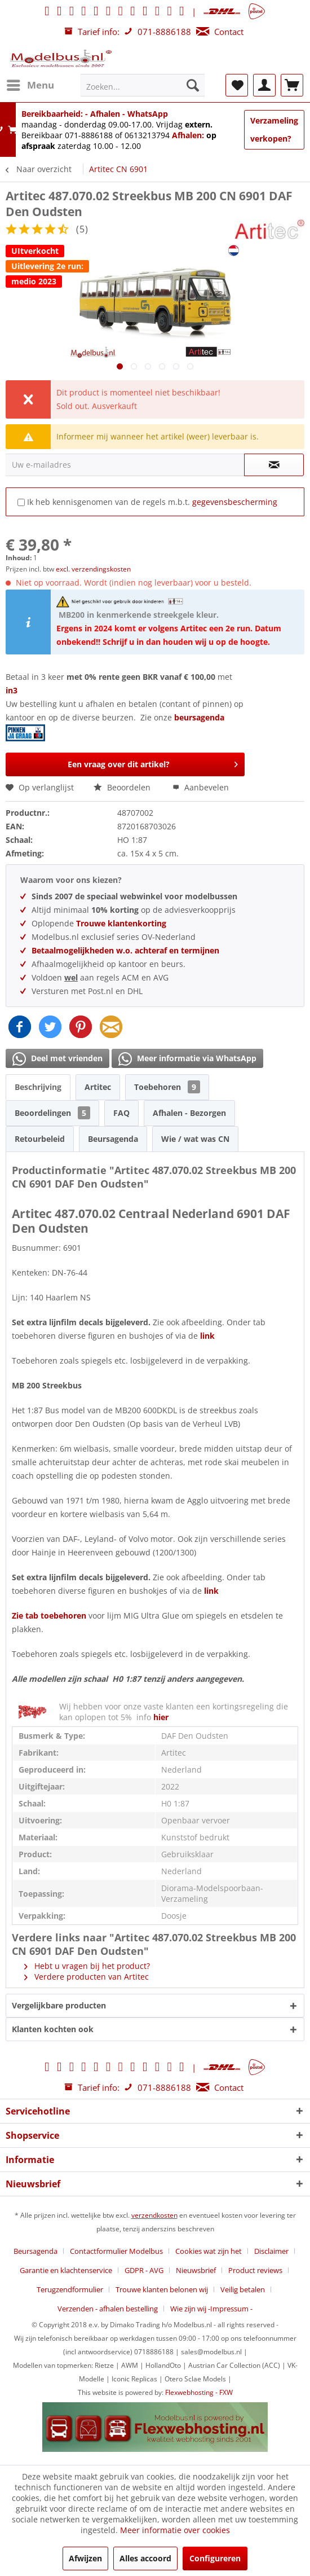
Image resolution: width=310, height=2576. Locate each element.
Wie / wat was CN (195, 1138)
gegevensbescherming (234, 501)
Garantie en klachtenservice (66, 2270)
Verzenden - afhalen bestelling (107, 2309)
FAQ (121, 1112)
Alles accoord (145, 2558)
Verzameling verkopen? (274, 129)
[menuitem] (30, 85)
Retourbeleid (40, 1138)
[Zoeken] (193, 85)
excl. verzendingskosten (93, 569)
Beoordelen (123, 787)
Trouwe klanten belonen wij (162, 2289)
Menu (30, 83)
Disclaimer (271, 2251)
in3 (11, 690)
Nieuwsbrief (196, 2270)
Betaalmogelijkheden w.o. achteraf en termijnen (125, 950)
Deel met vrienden (57, 1059)
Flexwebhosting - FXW (199, 2392)
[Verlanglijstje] (236, 85)
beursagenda (200, 717)
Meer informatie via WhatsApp (187, 1059)
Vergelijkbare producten (59, 2005)
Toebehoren (167, 1087)
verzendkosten (154, 2215)
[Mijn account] (264, 85)
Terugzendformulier (70, 2289)
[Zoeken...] (143, 85)
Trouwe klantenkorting (121, 923)
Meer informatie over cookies (175, 2530)
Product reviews (255, 2270)
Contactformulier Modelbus (116, 2251)
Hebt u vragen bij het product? (87, 1965)
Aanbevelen (200, 787)
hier (161, 1717)
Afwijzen (85, 2558)
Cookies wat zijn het (208, 2251)
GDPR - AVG (144, 2270)
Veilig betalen (242, 2289)
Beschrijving (38, 1087)
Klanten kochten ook (53, 2029)
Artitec (98, 1087)
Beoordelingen (52, 1112)
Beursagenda (113, 1138)
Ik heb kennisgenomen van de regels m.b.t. (152, 501)
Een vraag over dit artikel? (153, 762)
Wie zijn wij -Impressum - (211, 2309)
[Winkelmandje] (292, 85)
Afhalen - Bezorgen (189, 1112)
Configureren (215, 2558)
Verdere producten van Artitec (86, 1976)
